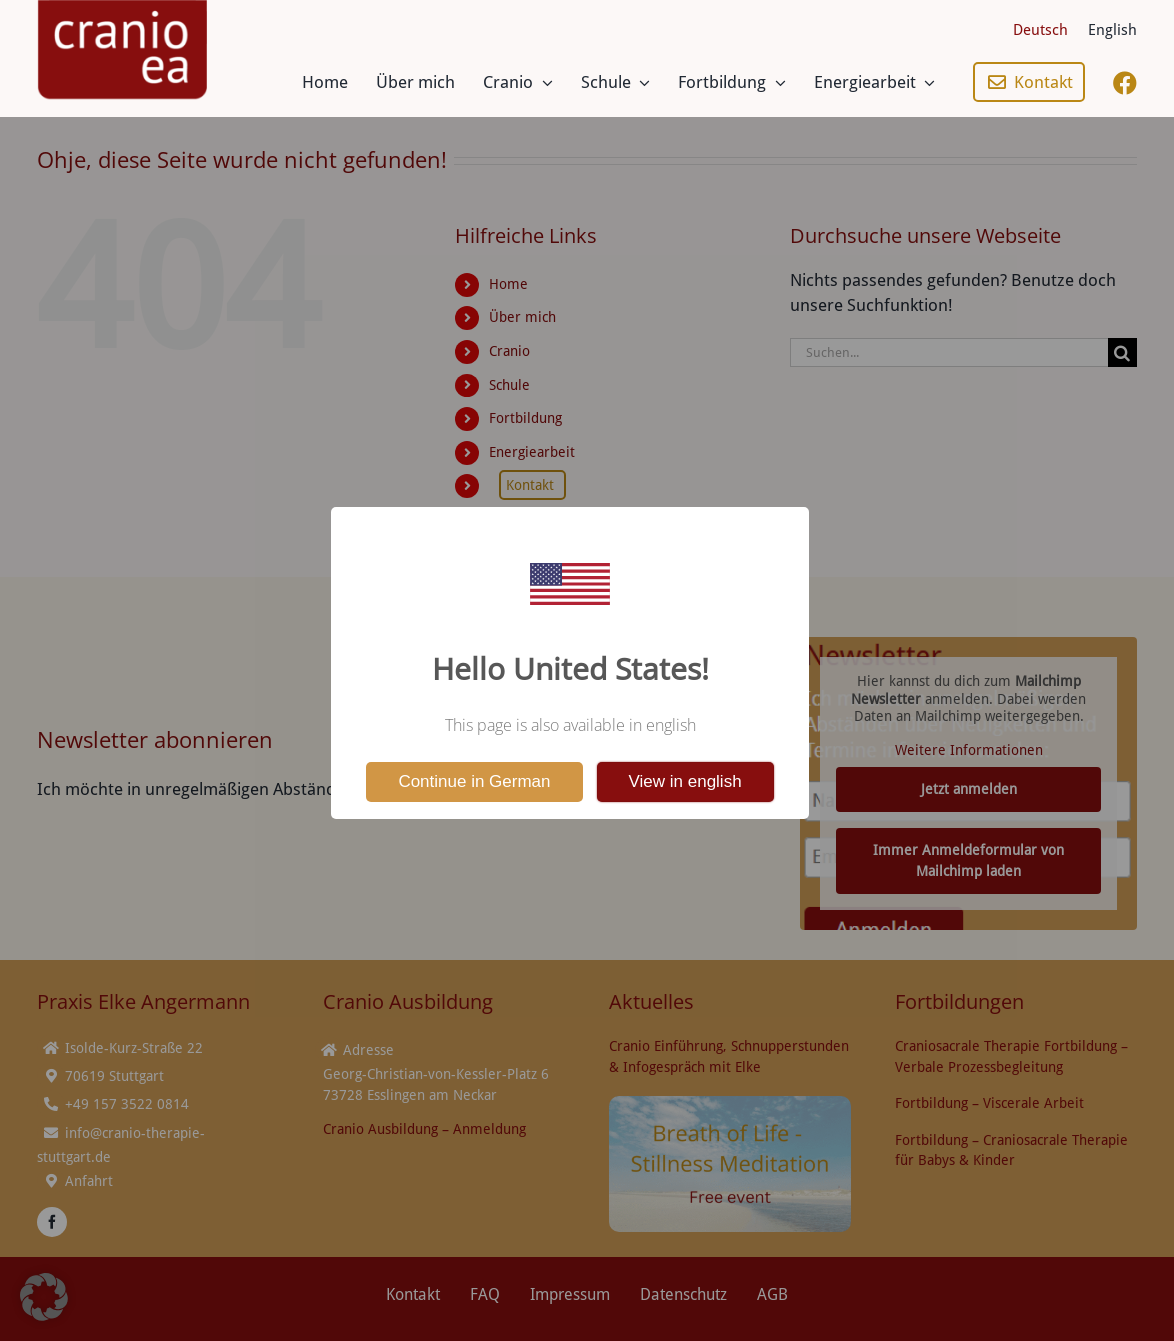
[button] (44, 1297)
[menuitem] (1040, 30)
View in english (685, 781)
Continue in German (474, 781)
